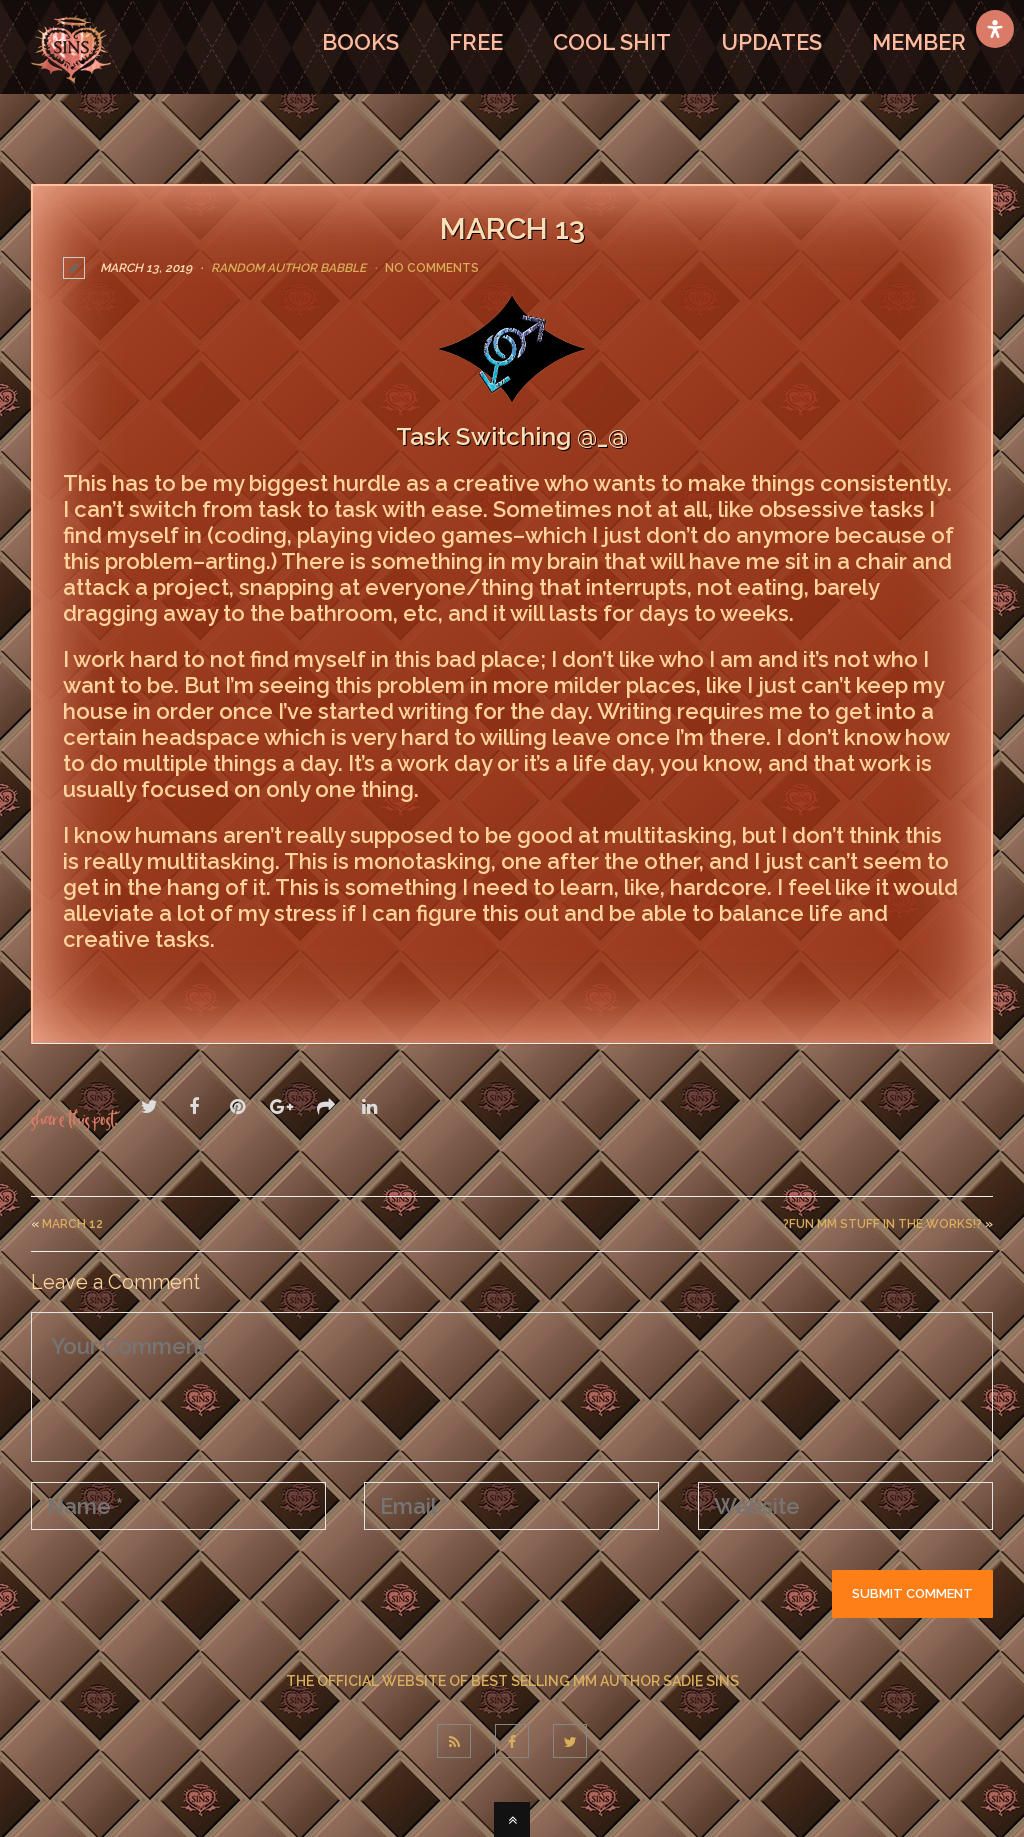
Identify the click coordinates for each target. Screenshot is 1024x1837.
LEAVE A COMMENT (158, 982)
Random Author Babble (288, 268)
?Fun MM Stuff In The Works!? (882, 1223)
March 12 (72, 1223)
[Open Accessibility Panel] (995, 29)
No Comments (432, 268)
